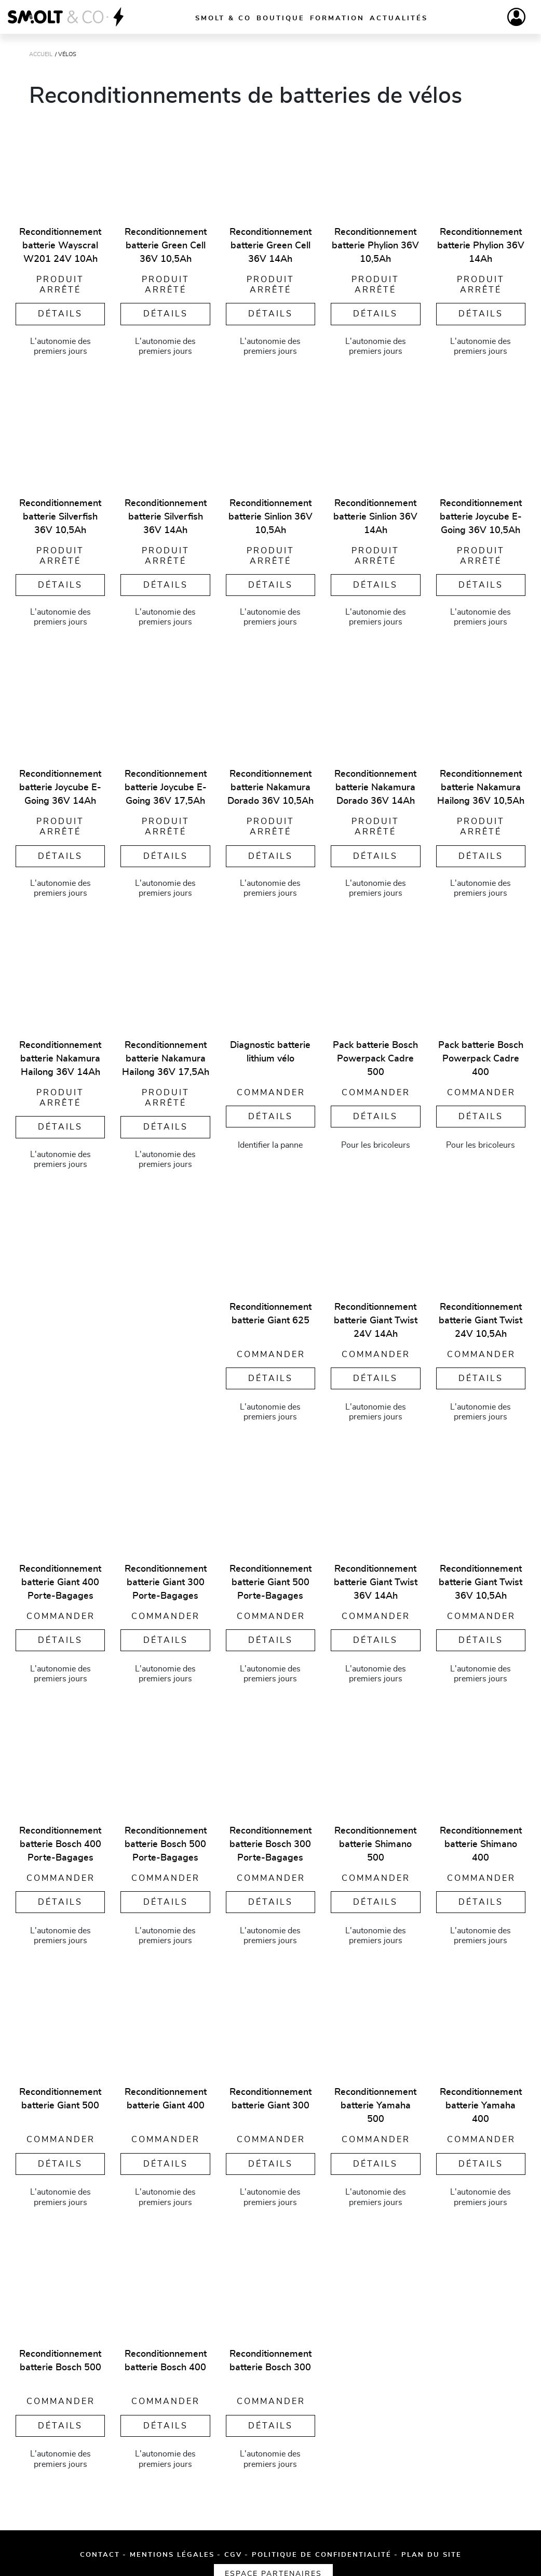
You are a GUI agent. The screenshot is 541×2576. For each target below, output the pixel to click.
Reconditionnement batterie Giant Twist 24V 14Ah (375, 1315)
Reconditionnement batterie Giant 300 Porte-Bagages (166, 1577)
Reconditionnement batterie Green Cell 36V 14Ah (270, 246)
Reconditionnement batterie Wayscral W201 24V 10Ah (60, 246)
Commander (271, 1087)
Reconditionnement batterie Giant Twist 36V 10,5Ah (480, 1577)
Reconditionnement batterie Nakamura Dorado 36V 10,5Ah (270, 784)
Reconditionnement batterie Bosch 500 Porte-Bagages (166, 1839)
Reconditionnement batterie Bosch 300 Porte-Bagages (270, 1839)
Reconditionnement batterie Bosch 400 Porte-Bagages (60, 1839)
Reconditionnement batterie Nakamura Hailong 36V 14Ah (60, 1053)
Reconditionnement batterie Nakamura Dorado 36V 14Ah (375, 784)
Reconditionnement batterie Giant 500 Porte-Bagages (270, 1577)
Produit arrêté (60, 284)
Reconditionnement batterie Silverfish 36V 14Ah (166, 515)
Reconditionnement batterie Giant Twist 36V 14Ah (375, 1577)
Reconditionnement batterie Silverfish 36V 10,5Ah (60, 515)
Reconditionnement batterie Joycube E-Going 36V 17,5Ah (166, 784)
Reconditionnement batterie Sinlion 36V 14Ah (375, 515)
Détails (60, 312)
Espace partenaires (451, 2550)
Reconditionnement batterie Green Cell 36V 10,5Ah (166, 246)
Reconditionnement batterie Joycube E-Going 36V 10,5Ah (481, 515)
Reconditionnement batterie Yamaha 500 (375, 2101)
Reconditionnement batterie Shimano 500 (375, 1839)
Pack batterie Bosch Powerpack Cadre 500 (375, 1053)
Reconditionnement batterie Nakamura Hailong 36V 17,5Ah (165, 1053)
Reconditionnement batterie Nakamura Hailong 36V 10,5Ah (480, 784)
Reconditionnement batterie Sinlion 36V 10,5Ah (270, 515)
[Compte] (516, 17)
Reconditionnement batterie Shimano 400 (481, 1839)
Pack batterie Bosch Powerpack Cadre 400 (480, 1053)
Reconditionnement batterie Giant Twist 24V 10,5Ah (480, 1315)
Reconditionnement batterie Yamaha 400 (481, 2101)
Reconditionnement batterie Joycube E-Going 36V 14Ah (60, 784)
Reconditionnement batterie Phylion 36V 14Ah (480, 246)
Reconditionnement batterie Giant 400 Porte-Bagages (60, 1577)
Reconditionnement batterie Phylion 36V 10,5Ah (375, 246)
